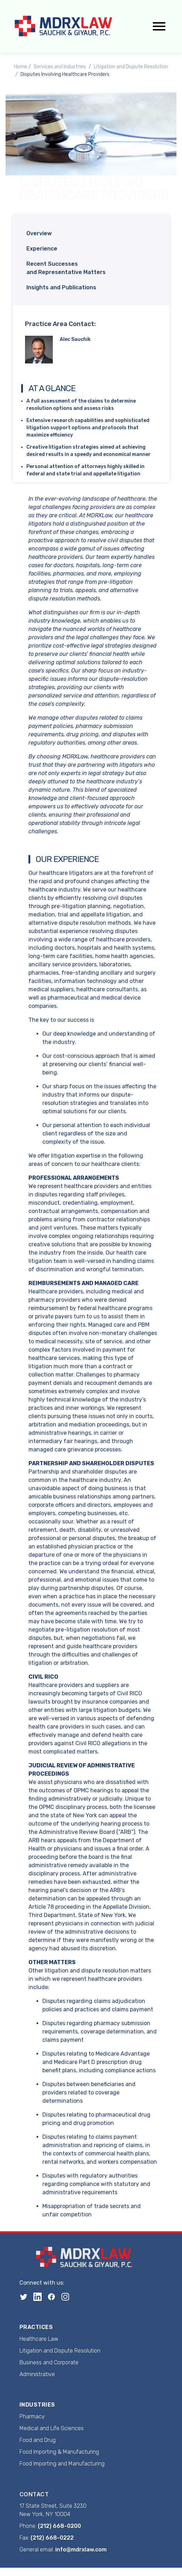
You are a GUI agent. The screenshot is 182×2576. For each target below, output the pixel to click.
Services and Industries (60, 67)
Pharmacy (32, 2416)
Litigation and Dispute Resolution (131, 67)
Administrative (37, 2374)
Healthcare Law (38, 2339)
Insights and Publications (61, 287)
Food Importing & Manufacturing (59, 2451)
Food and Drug (37, 2440)
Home (20, 67)
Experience (41, 248)
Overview (39, 233)
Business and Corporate (48, 2362)
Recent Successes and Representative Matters (66, 268)
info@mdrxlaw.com (81, 2549)
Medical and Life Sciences (51, 2428)
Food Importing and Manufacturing (62, 2463)
